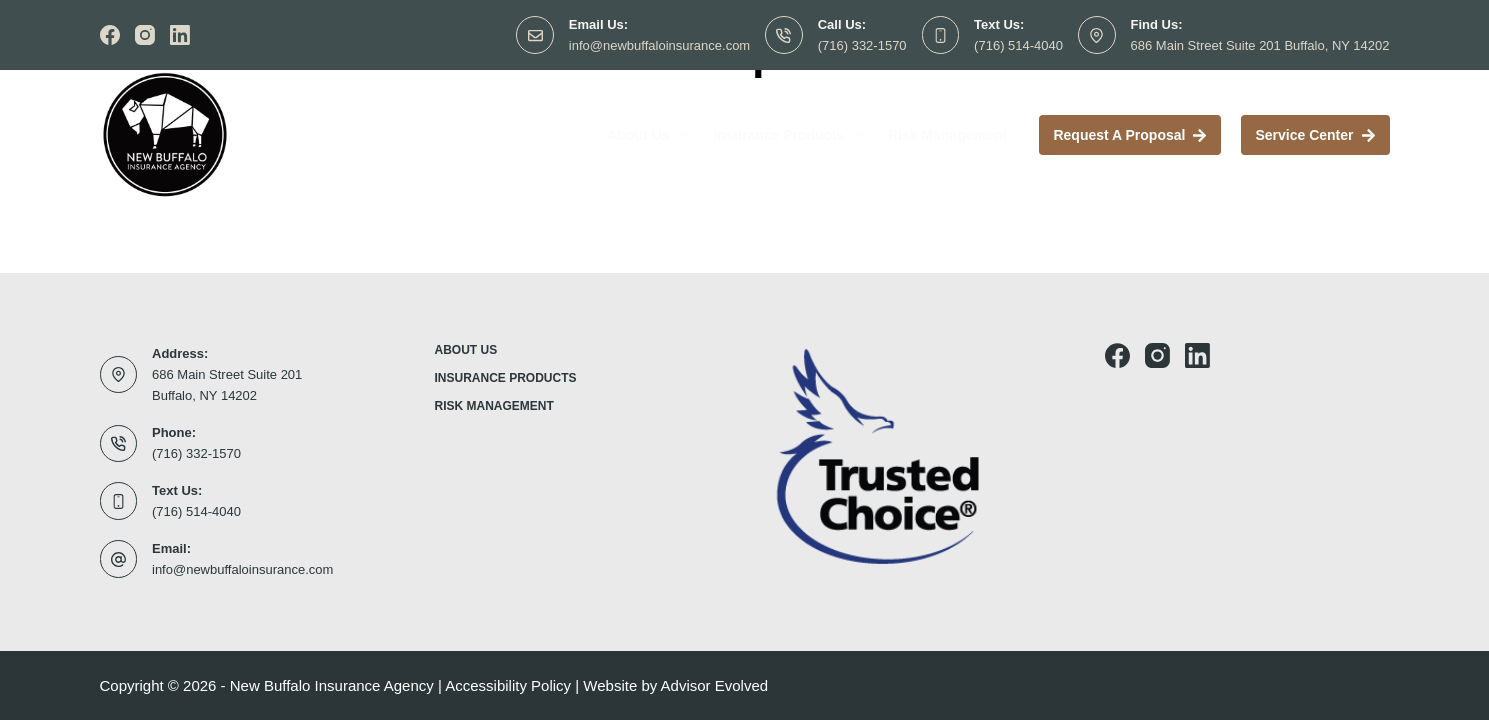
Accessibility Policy (508, 685)
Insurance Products (792, 135)
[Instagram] (145, 35)
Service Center (1315, 135)
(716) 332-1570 (862, 45)
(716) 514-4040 (1018, 45)
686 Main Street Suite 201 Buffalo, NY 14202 (1260, 45)
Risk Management (947, 135)
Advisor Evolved (715, 685)
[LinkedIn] (180, 35)
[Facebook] (110, 35)
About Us (651, 135)
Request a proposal (1130, 135)
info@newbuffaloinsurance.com (659, 45)
